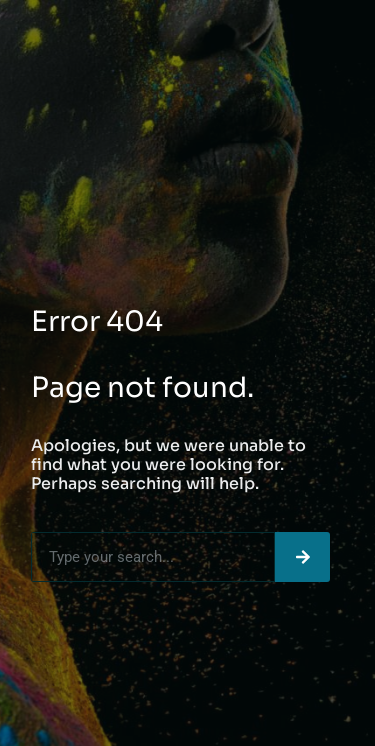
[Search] (302, 557)
